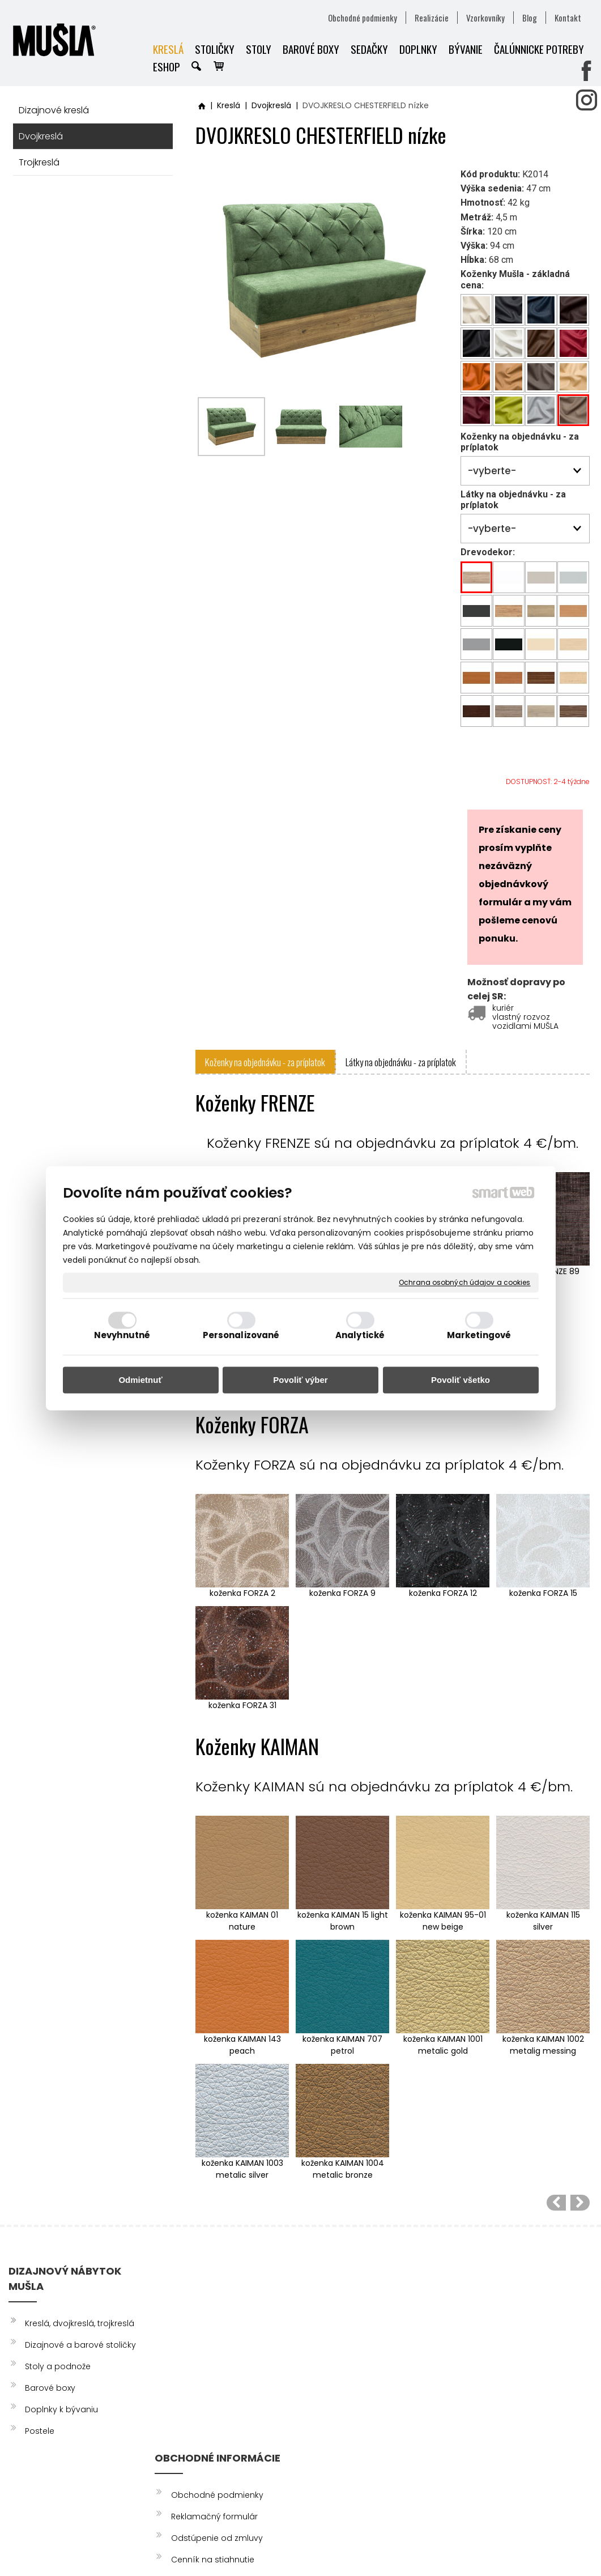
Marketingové (479, 1335)
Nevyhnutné (122, 1335)
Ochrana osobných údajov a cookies (464, 1282)
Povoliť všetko (460, 1380)
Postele (39, 2431)
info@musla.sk (333, 2415)
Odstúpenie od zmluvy (219, 2351)
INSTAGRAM (493, 2329)
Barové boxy (50, 2388)
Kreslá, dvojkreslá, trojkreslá (79, 2323)
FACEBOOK (493, 2308)
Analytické (360, 1335)
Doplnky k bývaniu (61, 2409)
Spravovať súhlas (521, 2547)
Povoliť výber (300, 1380)
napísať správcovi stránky (295, 2547)
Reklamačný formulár (216, 2329)
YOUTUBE (489, 2351)
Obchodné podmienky (219, 2308)
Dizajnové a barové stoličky (80, 2345)
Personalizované (241, 1335)
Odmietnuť (140, 1380)
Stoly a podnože (58, 2366)
